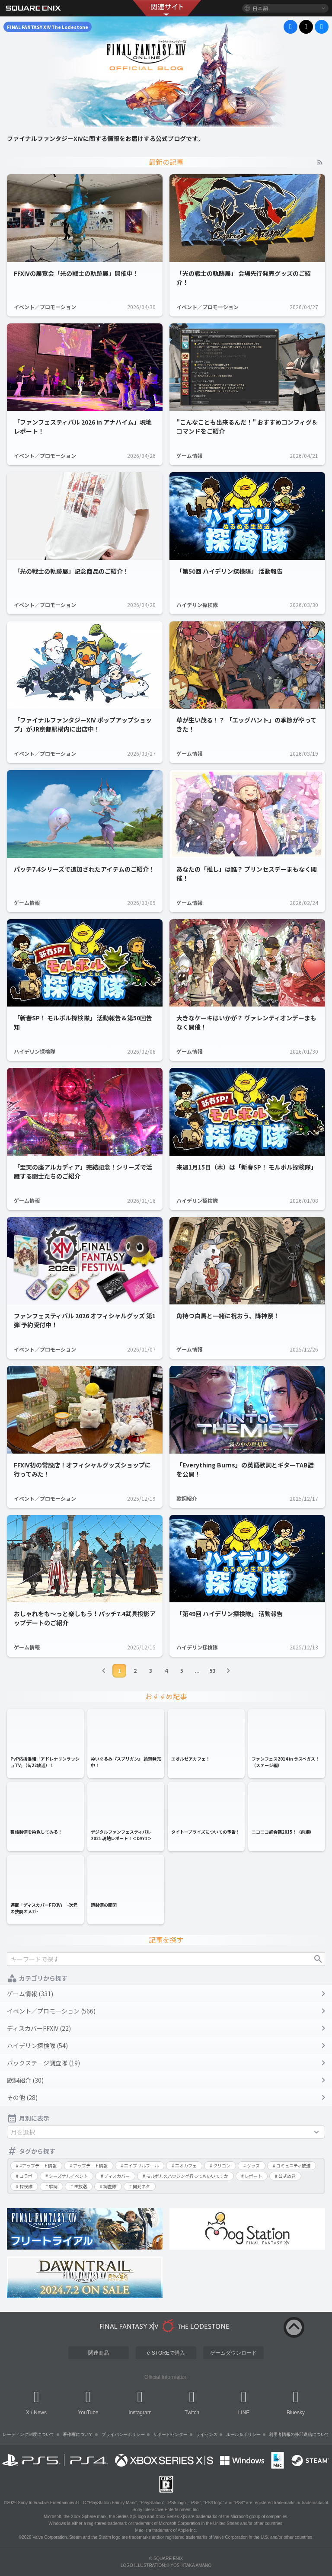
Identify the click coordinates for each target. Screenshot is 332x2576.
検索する (318, 1959)
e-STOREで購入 (166, 2353)
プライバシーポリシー (123, 2434)
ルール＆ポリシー (243, 2434)
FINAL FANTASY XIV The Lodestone (47, 27)
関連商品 (98, 2353)
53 (213, 1670)
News (40, 2413)
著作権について (78, 2434)
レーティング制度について (28, 2434)
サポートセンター (170, 2434)
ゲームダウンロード (233, 2353)
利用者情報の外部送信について (299, 2434)
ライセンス (206, 2434)
